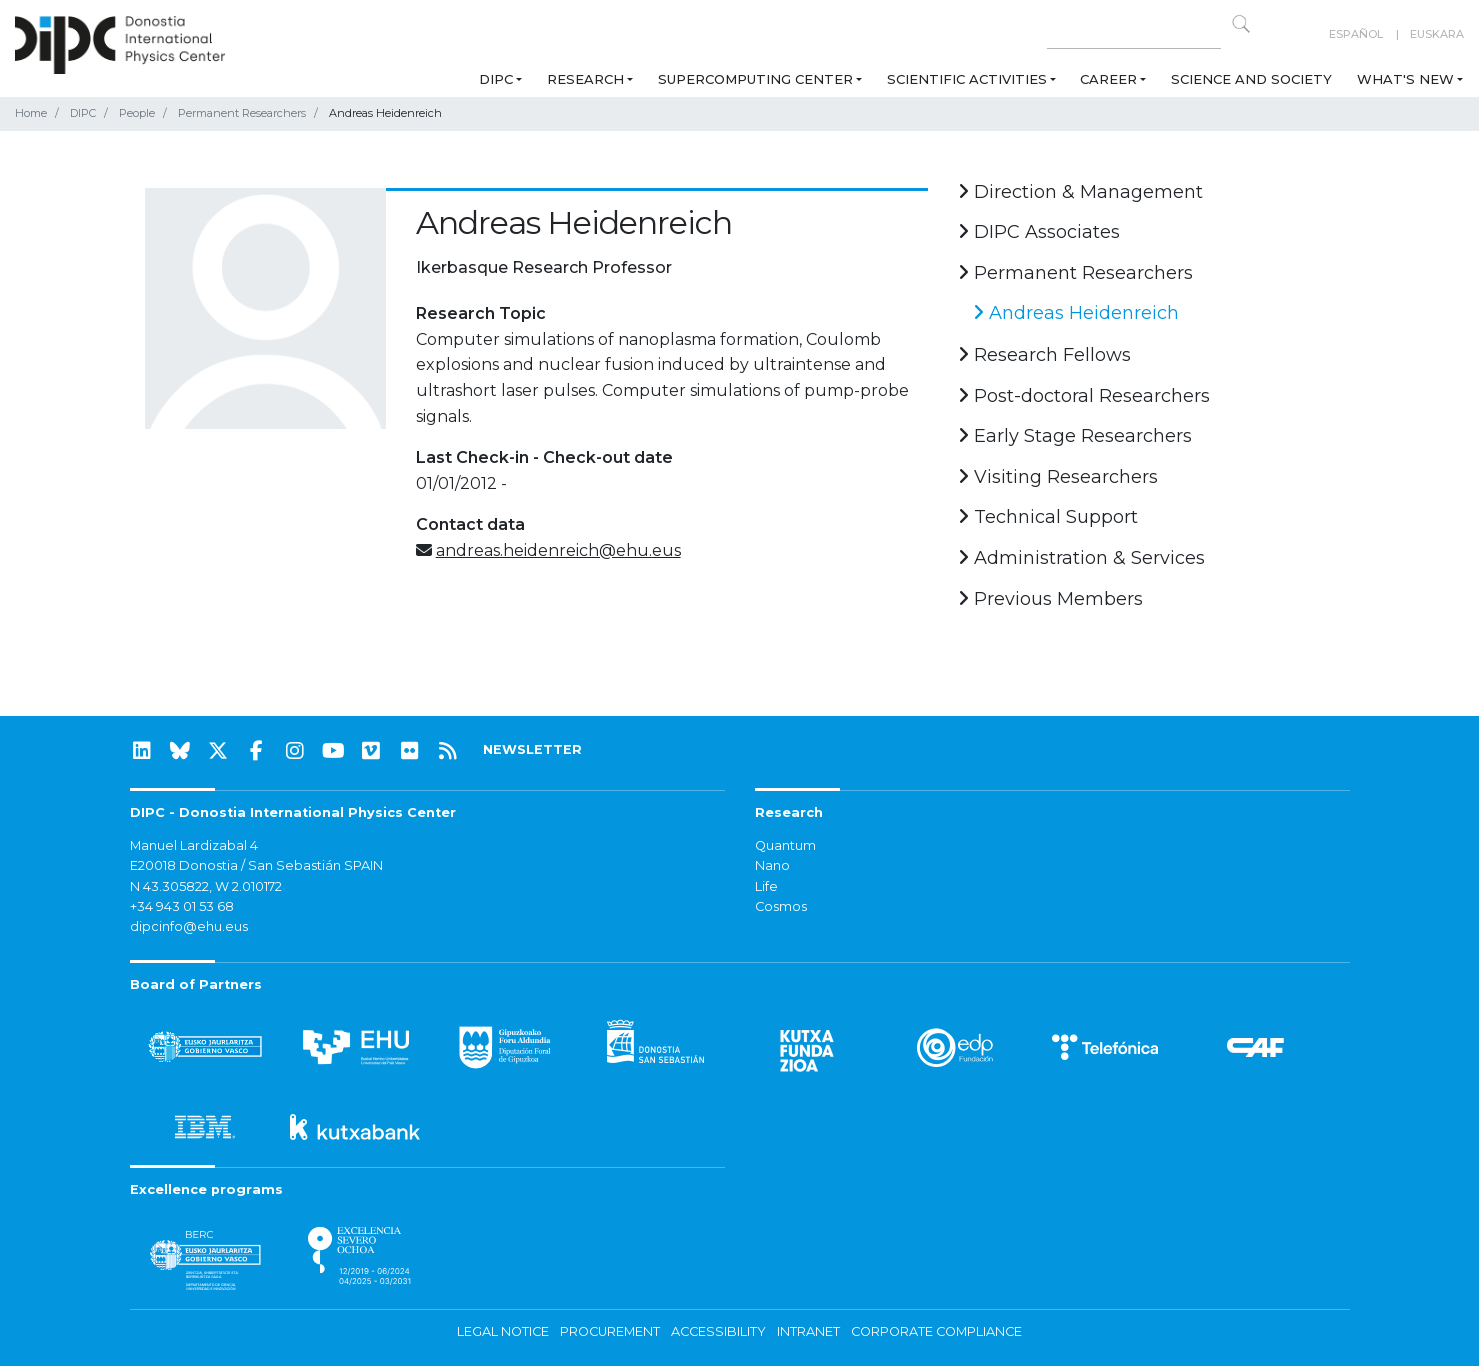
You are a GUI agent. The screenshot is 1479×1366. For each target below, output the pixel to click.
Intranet (808, 1331)
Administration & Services (1081, 558)
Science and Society (1251, 79)
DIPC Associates (1039, 232)
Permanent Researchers (242, 113)
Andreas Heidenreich (1076, 313)
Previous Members (1050, 599)
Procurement (610, 1331)
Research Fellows (1044, 355)
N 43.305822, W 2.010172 (206, 886)
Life (766, 886)
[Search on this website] (1134, 34)
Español (1356, 34)
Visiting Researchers (1058, 477)
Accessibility (718, 1331)
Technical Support (1048, 517)
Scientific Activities (967, 79)
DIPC (496, 79)
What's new (1405, 79)
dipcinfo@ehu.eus (189, 926)
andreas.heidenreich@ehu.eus (558, 550)
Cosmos (781, 906)
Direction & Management (1080, 192)
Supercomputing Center (755, 79)
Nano (772, 865)
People (137, 113)
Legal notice (503, 1331)
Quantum (785, 845)
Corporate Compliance (936, 1331)
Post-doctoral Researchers (1084, 396)
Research (585, 79)
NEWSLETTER (532, 749)
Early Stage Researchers (1075, 436)
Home (31, 113)
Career (1108, 79)
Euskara (1437, 34)
